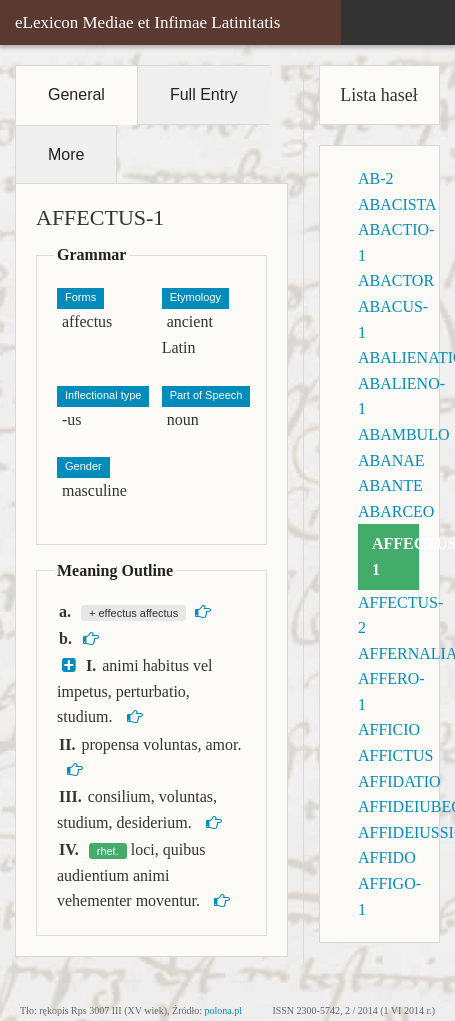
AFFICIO (389, 729)
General (76, 94)
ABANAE (391, 460)
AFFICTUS (396, 755)
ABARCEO (396, 511)
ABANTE (390, 485)
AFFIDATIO (399, 781)
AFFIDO (387, 857)
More (66, 154)
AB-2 (376, 178)
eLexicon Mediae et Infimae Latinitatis (147, 22)
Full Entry (204, 94)
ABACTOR (396, 280)
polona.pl (224, 1010)
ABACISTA (397, 204)
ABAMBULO (404, 434)
